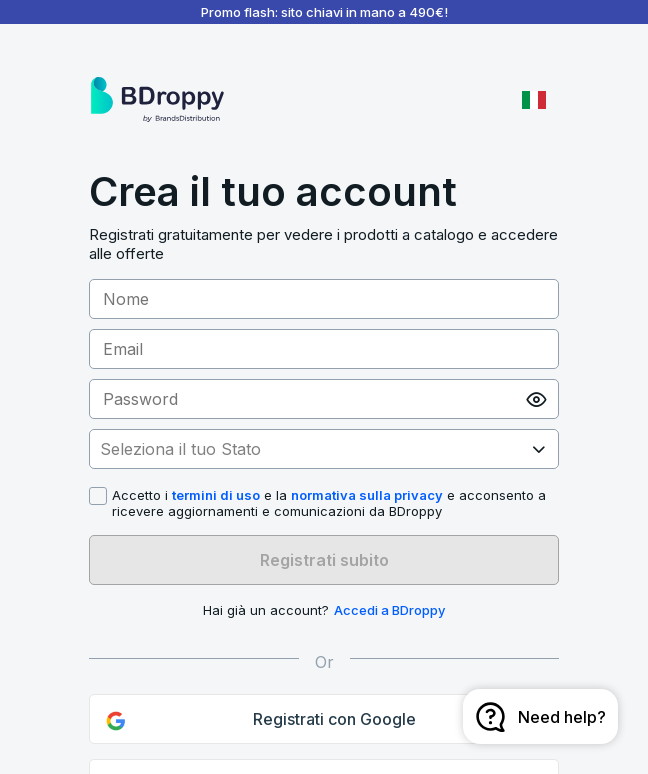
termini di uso (216, 495)
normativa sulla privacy (367, 495)
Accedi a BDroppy (389, 610)
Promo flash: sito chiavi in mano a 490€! (324, 12)
